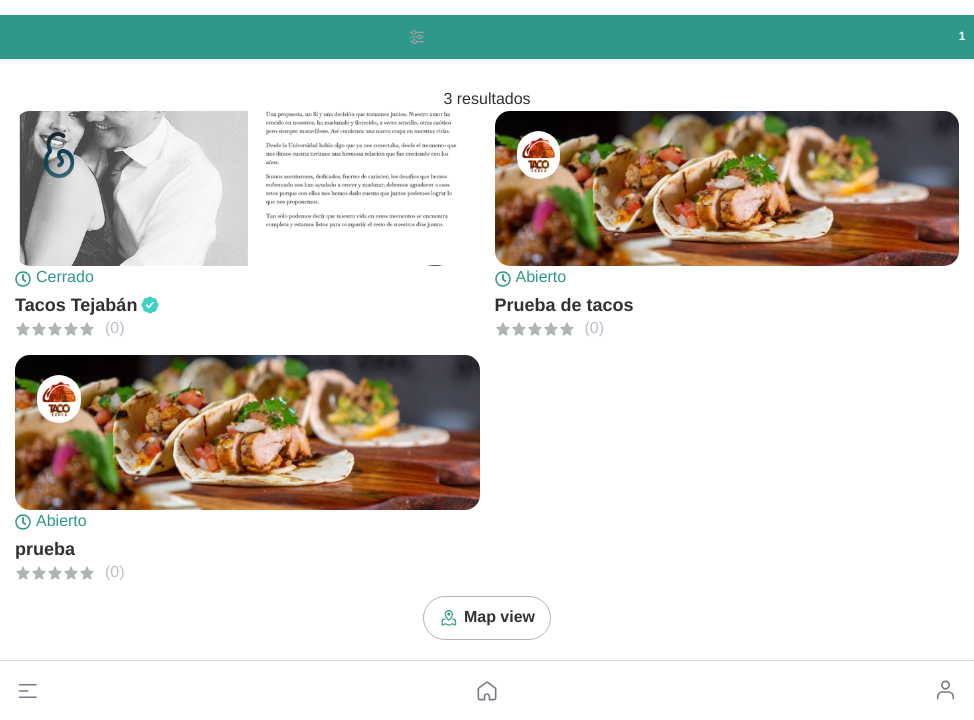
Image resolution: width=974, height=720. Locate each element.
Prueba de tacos (564, 305)
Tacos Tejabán (76, 305)
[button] (28, 691)
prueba (45, 549)
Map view (487, 618)
